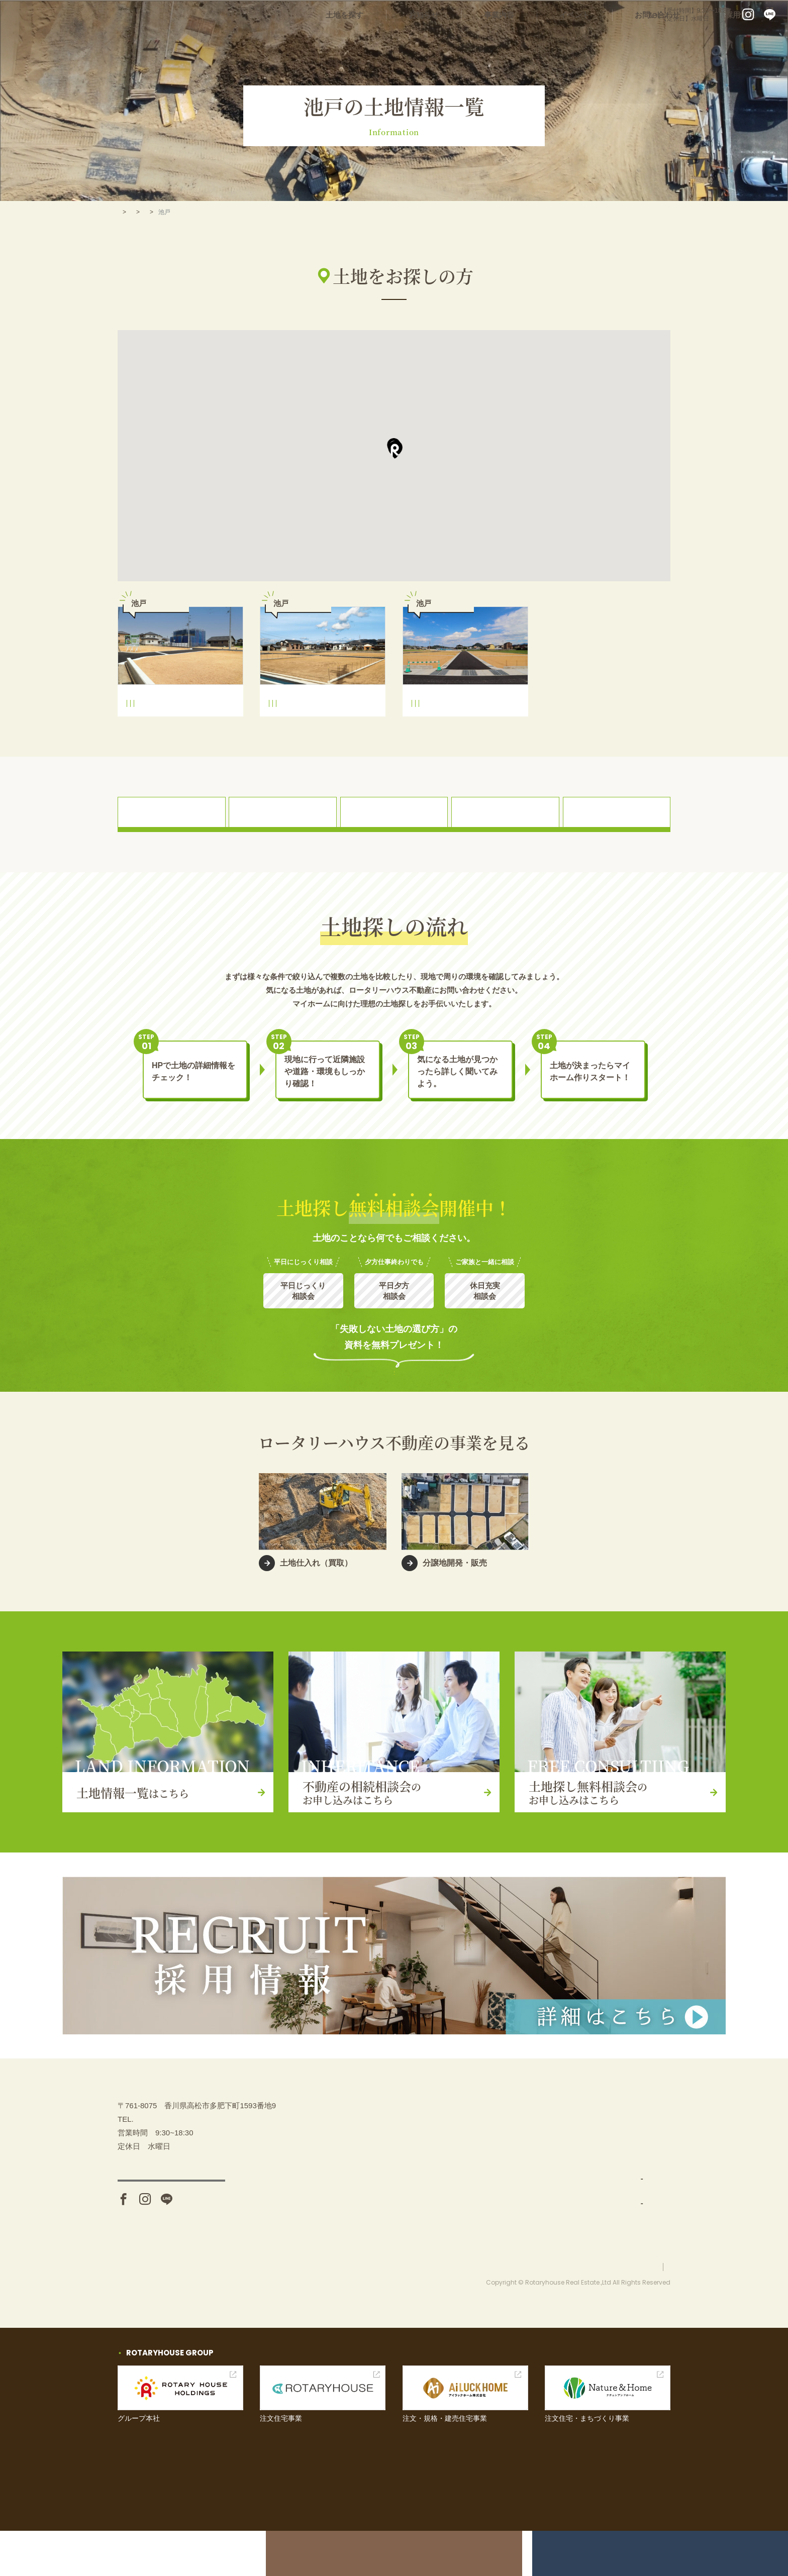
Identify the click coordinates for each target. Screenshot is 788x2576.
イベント (612, 40)
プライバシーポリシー (640, 2312)
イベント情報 (625, 2176)
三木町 (196, 212)
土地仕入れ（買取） (543, 2201)
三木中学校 (184, 726)
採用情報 (748, 40)
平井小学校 (145, 726)
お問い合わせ (680, 40)
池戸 (214, 726)
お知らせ (491, 40)
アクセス (171, 2239)
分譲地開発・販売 (540, 2225)
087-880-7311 (601, 15)
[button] (395, 450)
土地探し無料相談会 (636, 2151)
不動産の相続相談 (633, 2126)
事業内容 (552, 40)
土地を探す (427, 40)
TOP (124, 212)
